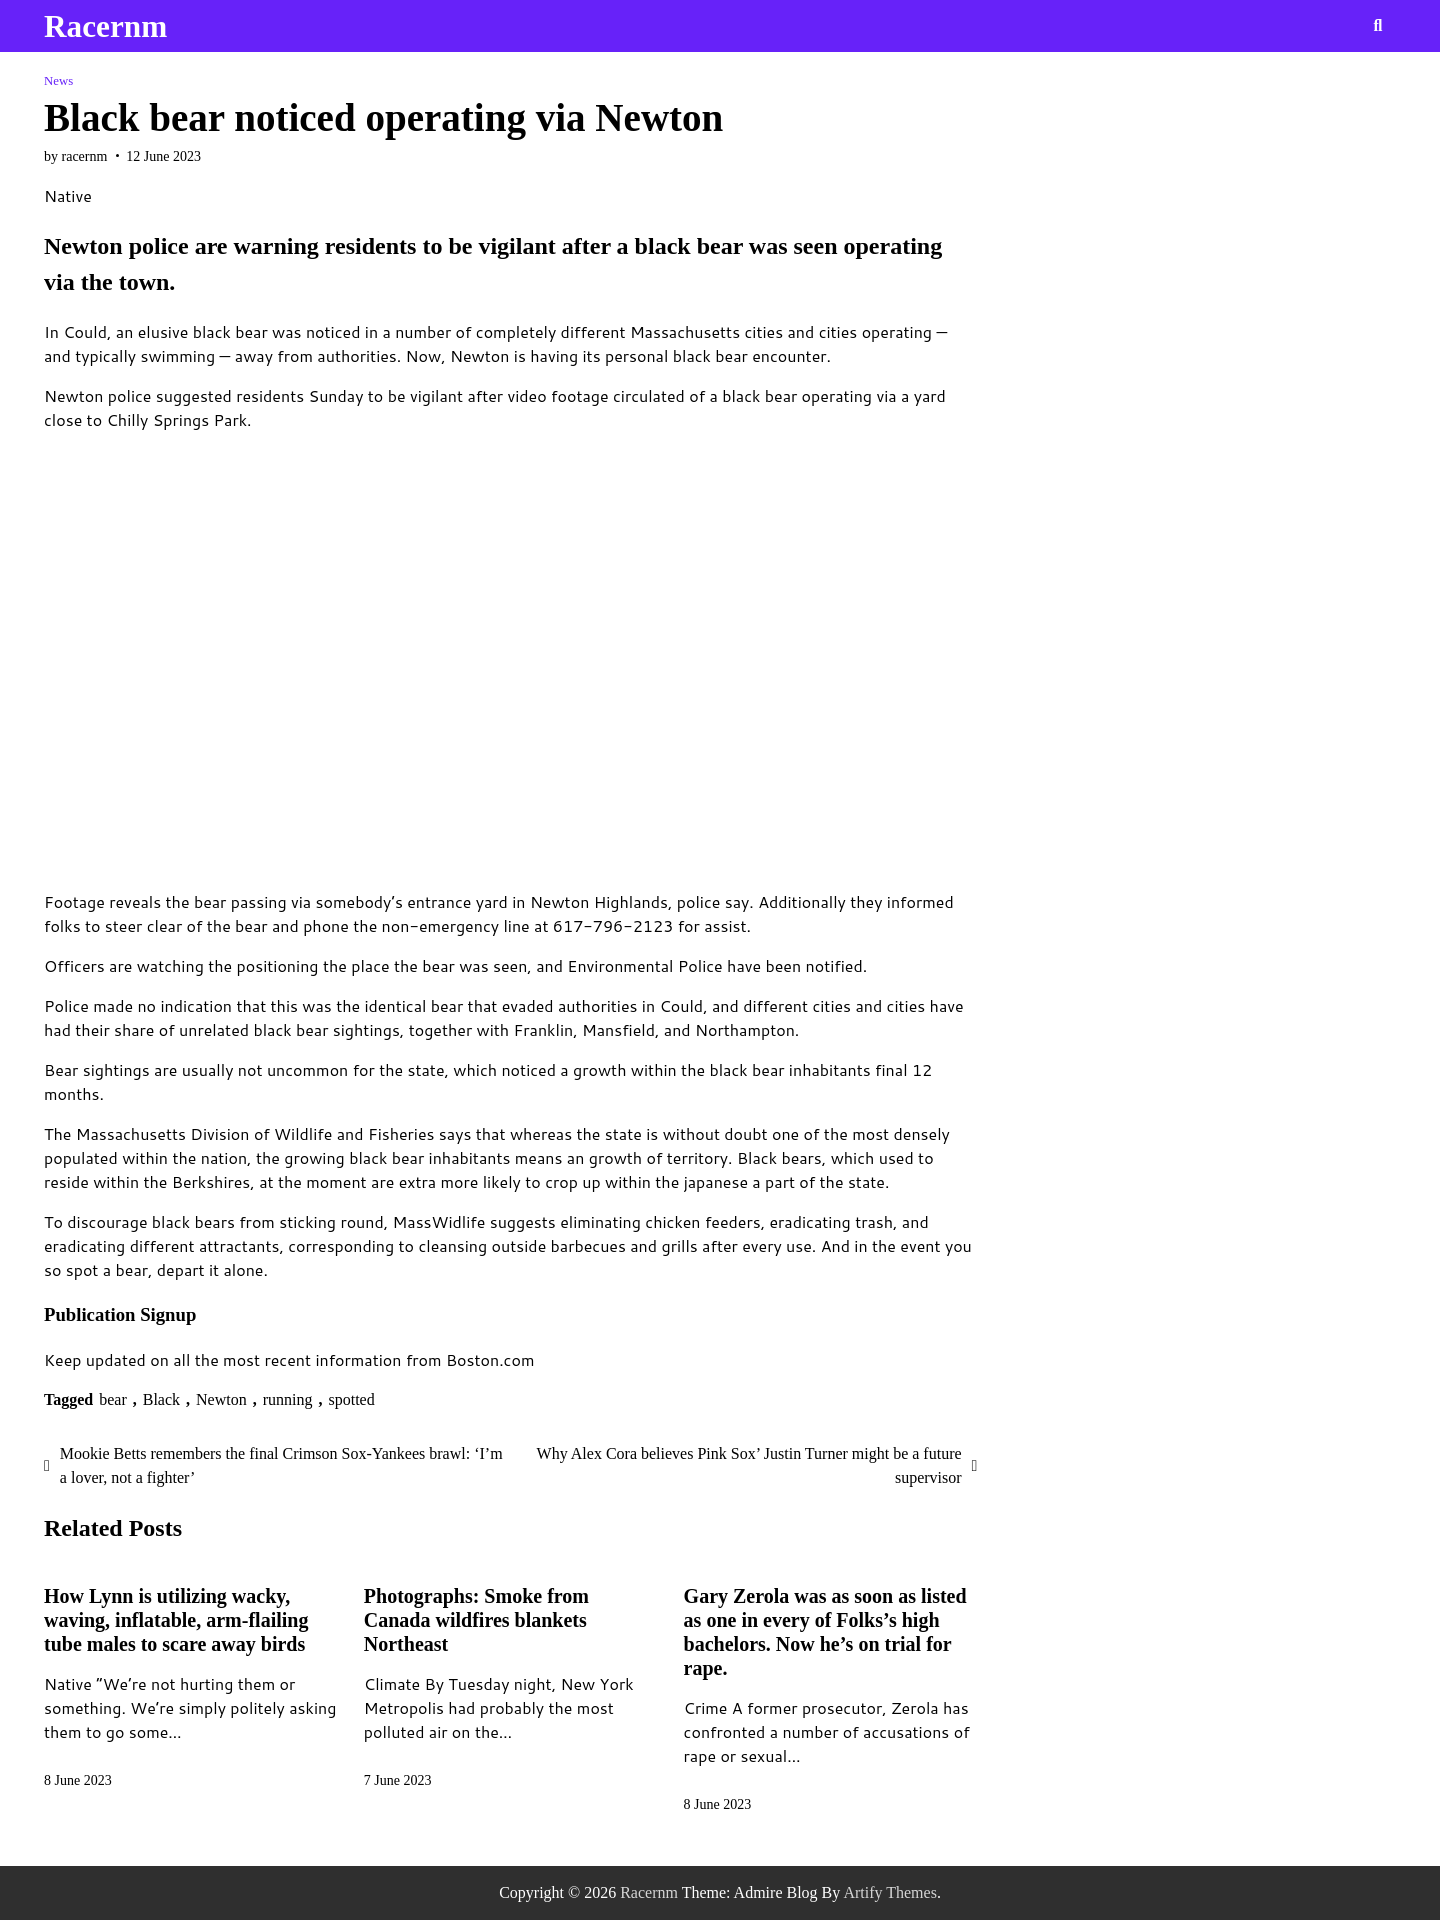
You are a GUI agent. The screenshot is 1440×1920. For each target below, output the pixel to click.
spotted (352, 1399)
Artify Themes (889, 1892)
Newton (221, 1399)
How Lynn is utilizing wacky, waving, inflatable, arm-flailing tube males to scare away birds (176, 1620)
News (58, 81)
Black (161, 1399)
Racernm (105, 26)
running (288, 1399)
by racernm (75, 156)
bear (113, 1399)
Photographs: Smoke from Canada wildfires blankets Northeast (476, 1620)
